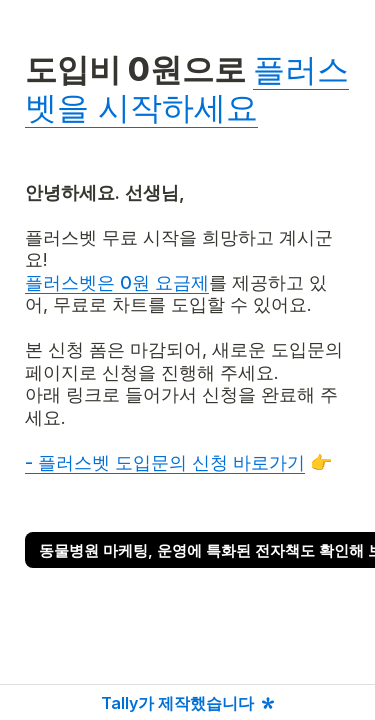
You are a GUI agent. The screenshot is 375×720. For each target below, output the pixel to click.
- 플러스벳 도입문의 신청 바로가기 (165, 462)
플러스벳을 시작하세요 (187, 88)
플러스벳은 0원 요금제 (117, 282)
